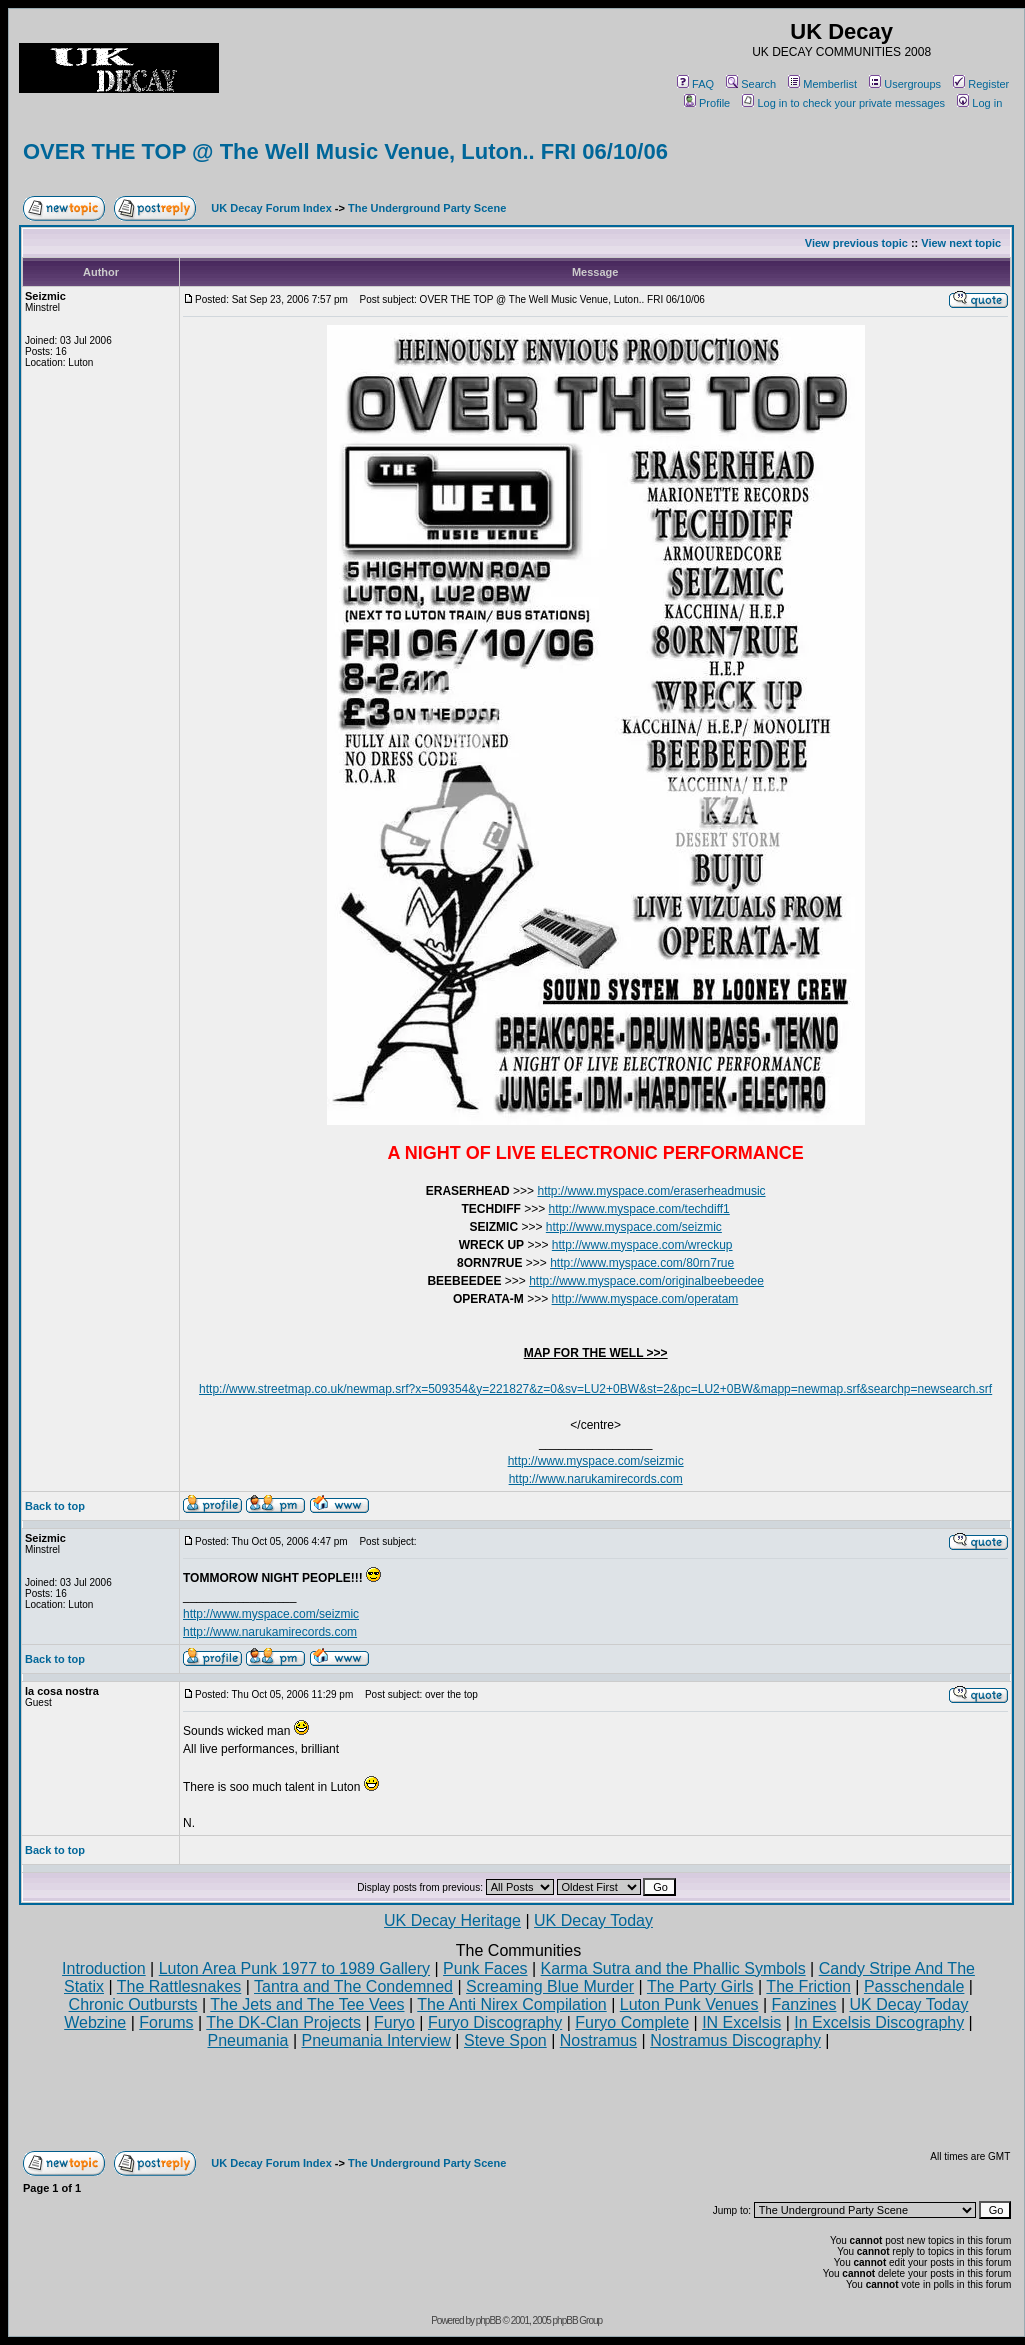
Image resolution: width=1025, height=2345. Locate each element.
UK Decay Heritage (452, 1920)
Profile (707, 103)
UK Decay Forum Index (271, 208)
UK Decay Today (593, 1920)
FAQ (695, 84)
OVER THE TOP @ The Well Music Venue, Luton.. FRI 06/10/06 (345, 151)
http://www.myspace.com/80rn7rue (642, 1263)
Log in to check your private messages (843, 103)
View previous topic (856, 243)
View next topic (961, 243)
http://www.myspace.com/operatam (645, 1299)
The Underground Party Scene (427, 208)
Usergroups (905, 84)
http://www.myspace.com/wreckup (642, 1245)
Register (981, 84)
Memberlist (822, 84)
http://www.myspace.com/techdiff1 (639, 1209)
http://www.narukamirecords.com (596, 1479)
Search (751, 84)
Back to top (55, 1506)
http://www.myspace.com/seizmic (634, 1227)
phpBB (488, 2320)
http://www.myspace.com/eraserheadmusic (651, 1191)
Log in (979, 103)
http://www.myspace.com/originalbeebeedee (646, 1281)
